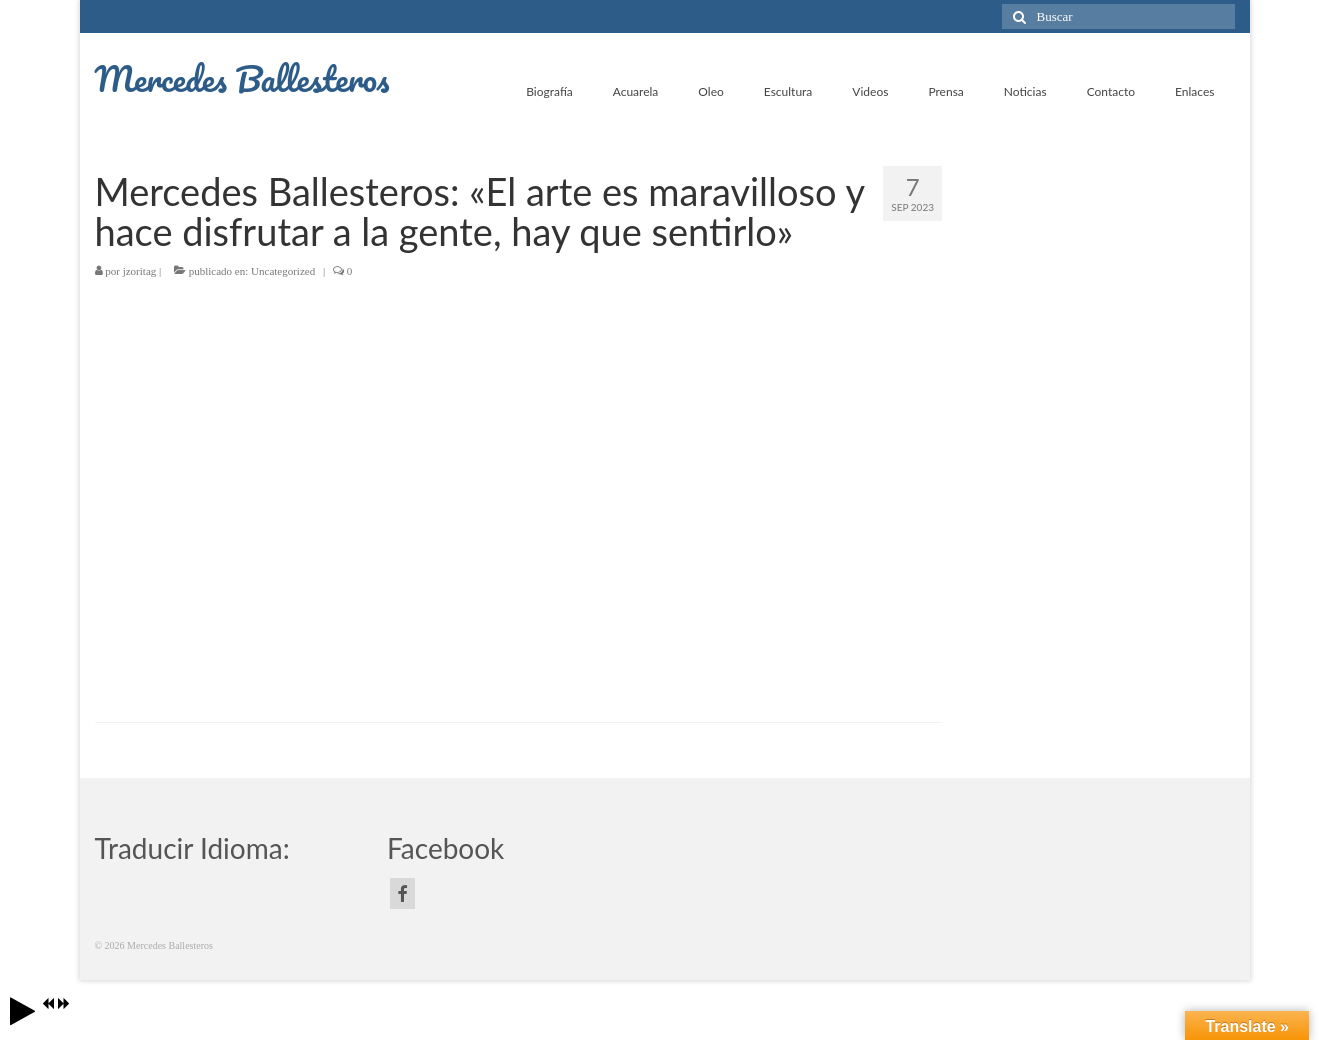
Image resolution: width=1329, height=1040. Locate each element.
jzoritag (140, 271)
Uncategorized (283, 271)
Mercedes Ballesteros (242, 78)
